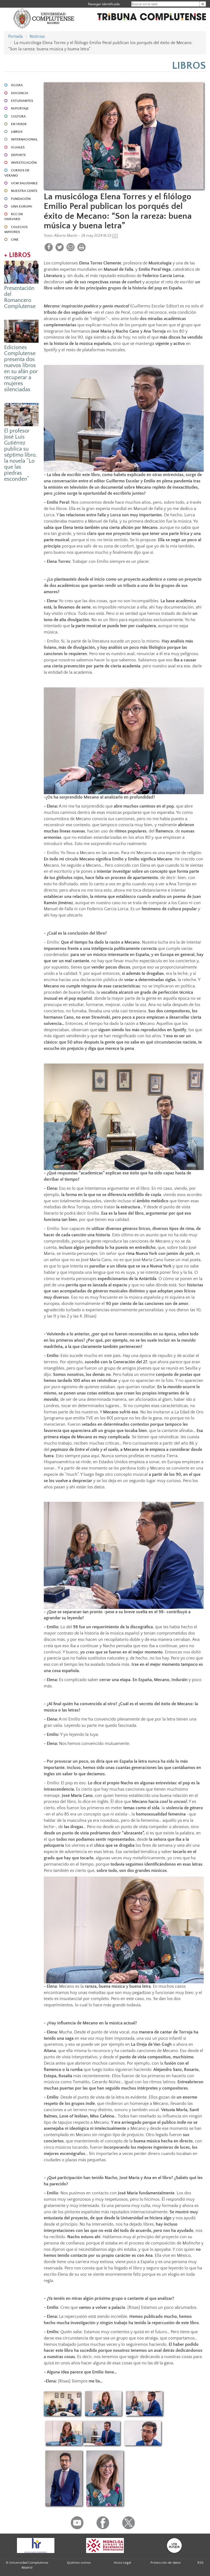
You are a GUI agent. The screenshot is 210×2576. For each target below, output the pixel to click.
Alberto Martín (66, 236)
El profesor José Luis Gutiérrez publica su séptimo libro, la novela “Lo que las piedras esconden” (20, 455)
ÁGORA (17, 85)
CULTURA (18, 116)
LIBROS (16, 132)
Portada (15, 36)
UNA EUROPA (21, 206)
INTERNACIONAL (24, 139)
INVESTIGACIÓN (24, 163)
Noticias (37, 36)
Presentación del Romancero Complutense (20, 297)
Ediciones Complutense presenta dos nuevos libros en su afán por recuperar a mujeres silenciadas (21, 368)
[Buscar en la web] (203, 4)
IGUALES (18, 147)
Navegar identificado (104, 4)
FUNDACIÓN (21, 199)
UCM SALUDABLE (24, 183)
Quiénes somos (79, 2563)
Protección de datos (165, 2563)
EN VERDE (19, 124)
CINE (15, 239)
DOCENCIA (19, 93)
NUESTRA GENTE (24, 191)
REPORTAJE (20, 108)
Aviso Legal (122, 2563)
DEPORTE (18, 155)
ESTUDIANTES (22, 101)
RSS (200, 2563)
